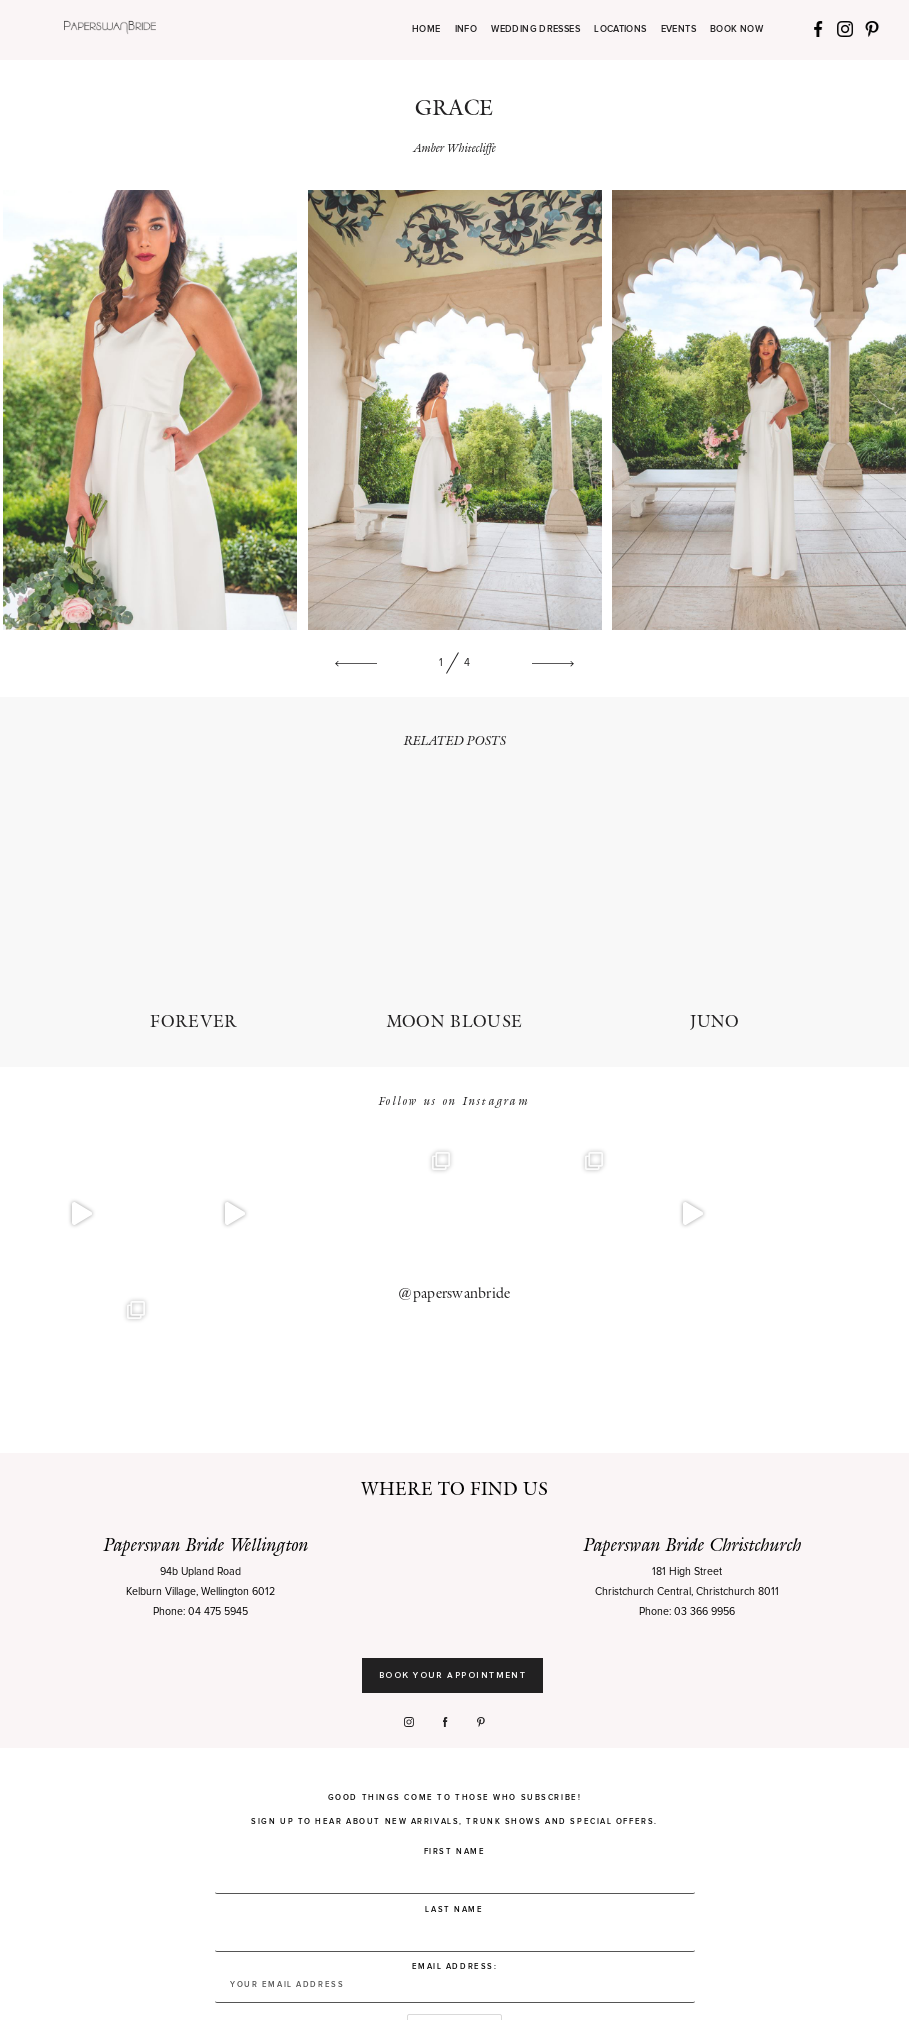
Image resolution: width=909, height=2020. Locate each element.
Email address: (455, 1833)
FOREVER (194, 909)
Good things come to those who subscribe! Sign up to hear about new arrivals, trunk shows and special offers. (454, 1661)
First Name (455, 1703)
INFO (466, 29)
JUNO (715, 909)
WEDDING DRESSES (535, 29)
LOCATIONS (620, 29)
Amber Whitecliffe (455, 147)
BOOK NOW (736, 29)
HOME (426, 29)
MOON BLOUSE (454, 909)
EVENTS (678, 29)
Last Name (454, 1760)
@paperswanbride (454, 1219)
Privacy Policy (251, 1989)
